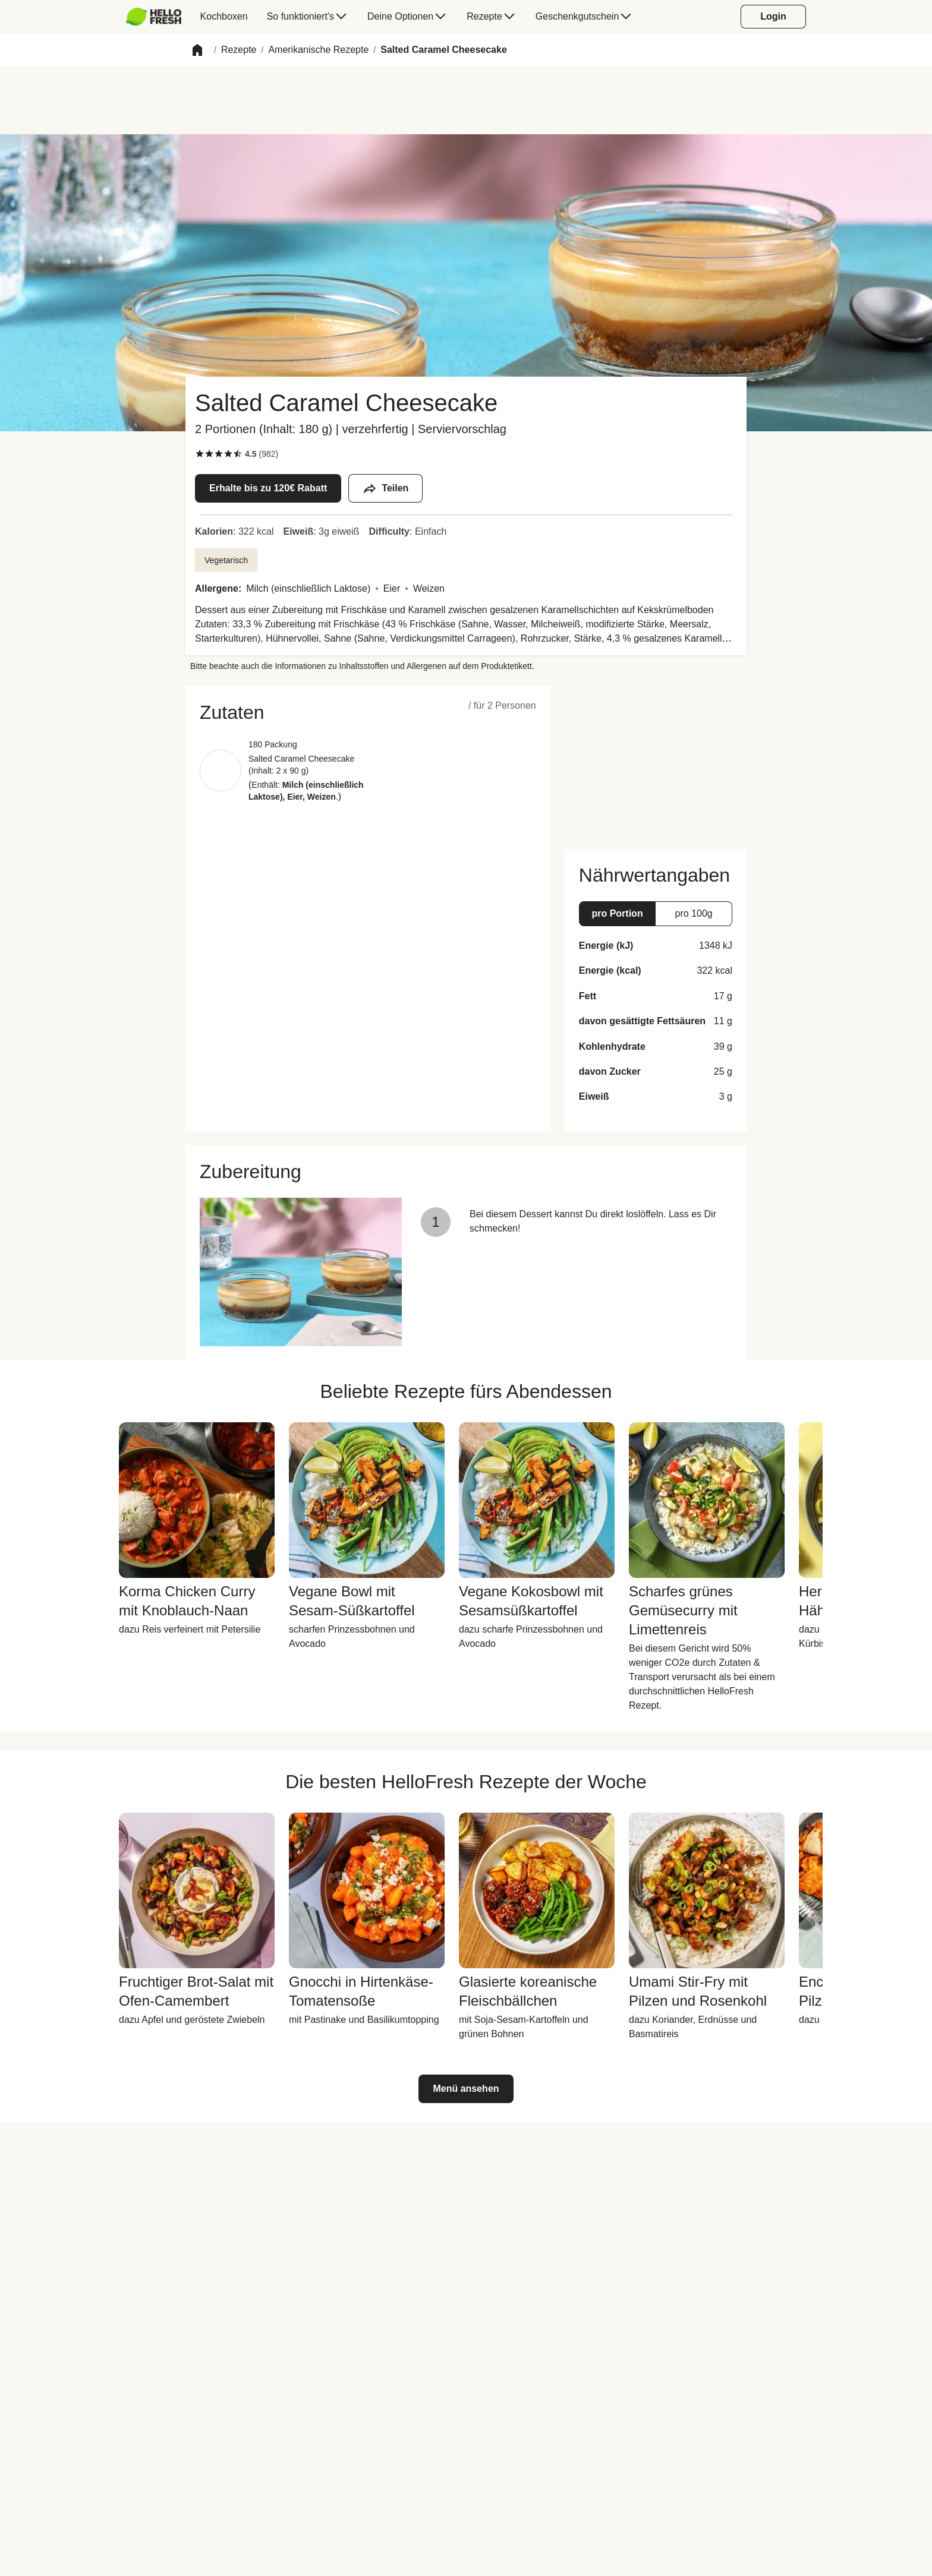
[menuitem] (158, 16)
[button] (197, 50)
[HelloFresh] (153, 17)
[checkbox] (199, 454)
